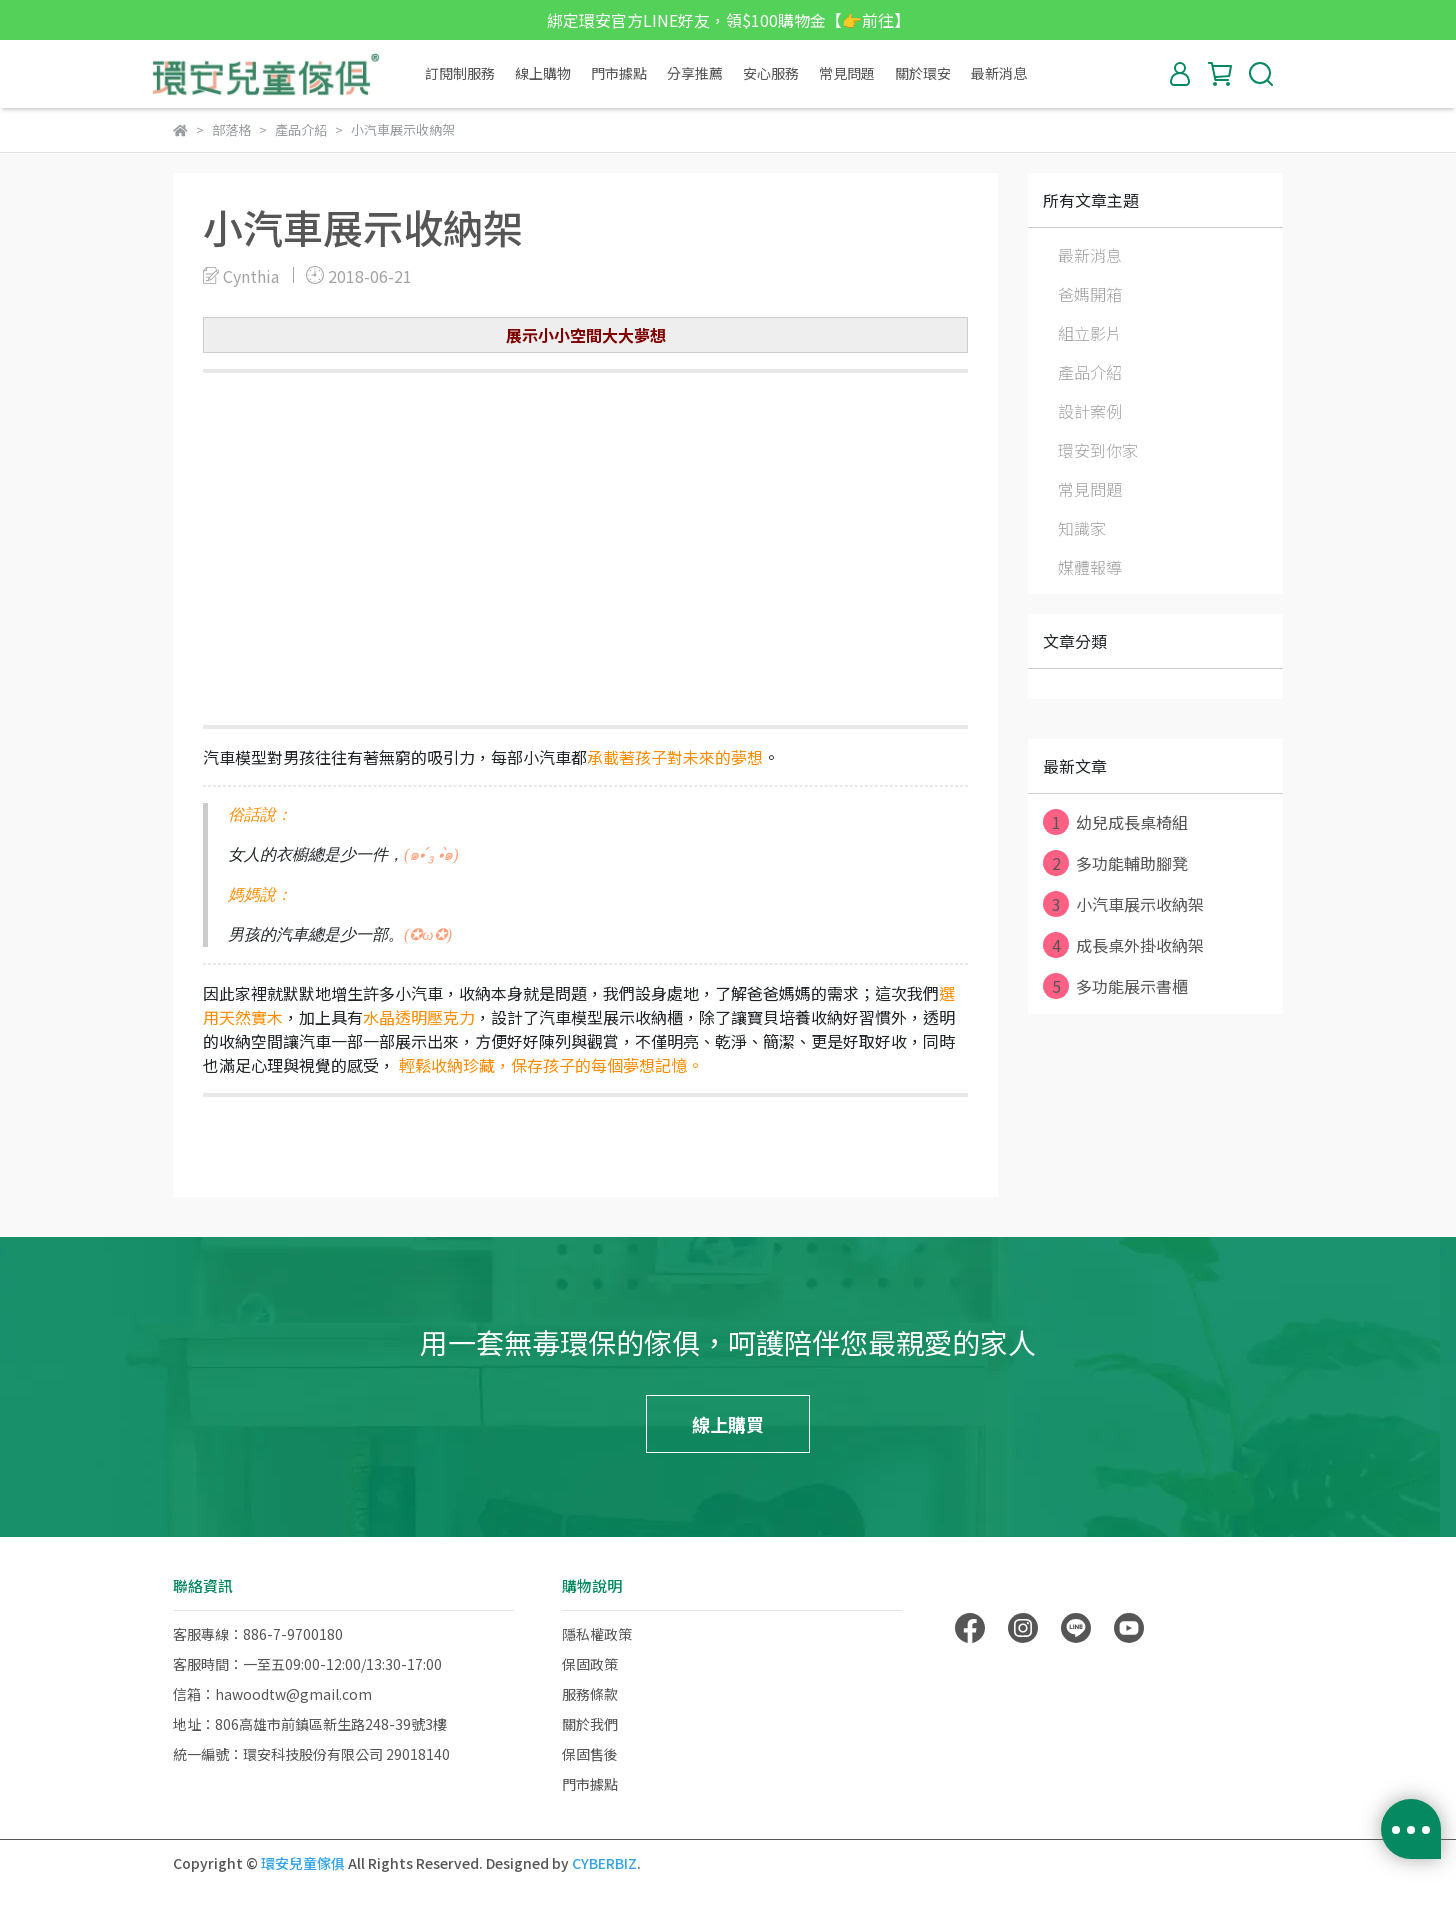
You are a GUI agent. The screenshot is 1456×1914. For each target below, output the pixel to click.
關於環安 (923, 73)
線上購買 (728, 1424)
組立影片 (1090, 333)
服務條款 (590, 1694)
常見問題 (847, 73)
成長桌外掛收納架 (1123, 945)
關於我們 (590, 1724)
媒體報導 (1090, 567)
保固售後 (590, 1754)
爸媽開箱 (1090, 294)
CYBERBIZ (604, 1863)
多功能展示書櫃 (1115, 986)
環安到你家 (1098, 450)
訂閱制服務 (460, 73)
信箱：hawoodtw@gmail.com (272, 1694)
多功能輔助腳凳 (1115, 863)
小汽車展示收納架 (1123, 904)
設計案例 (1090, 411)
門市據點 (619, 73)
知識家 (1082, 528)
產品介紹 (1090, 372)
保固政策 (590, 1664)
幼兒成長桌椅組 (1115, 822)
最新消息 (999, 73)
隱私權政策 (597, 1634)
